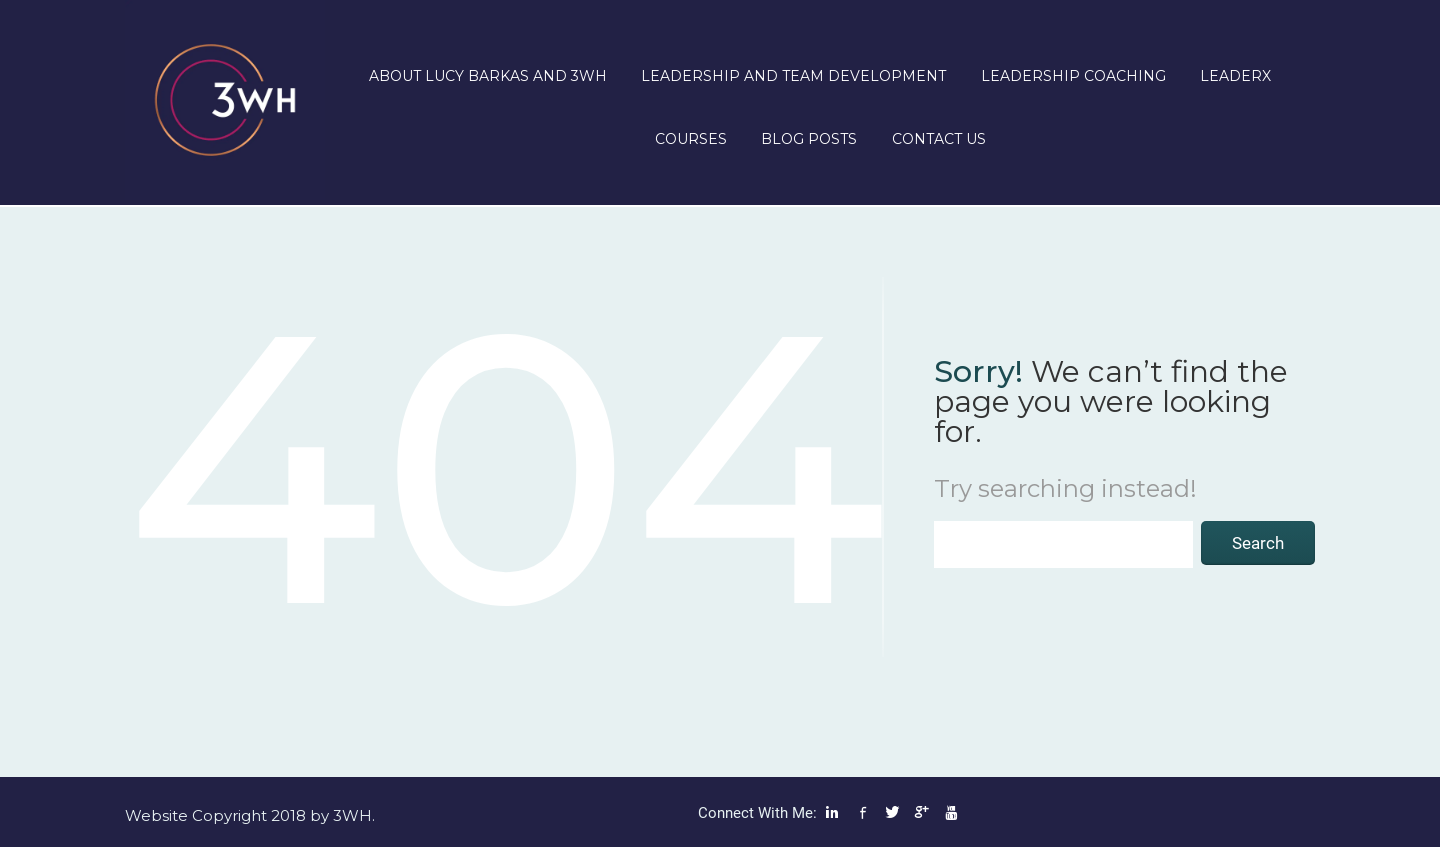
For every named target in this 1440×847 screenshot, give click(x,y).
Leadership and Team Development (793, 76)
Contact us (939, 139)
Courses (691, 139)
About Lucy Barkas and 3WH (488, 76)
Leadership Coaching (1073, 76)
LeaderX (1235, 76)
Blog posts (809, 139)
